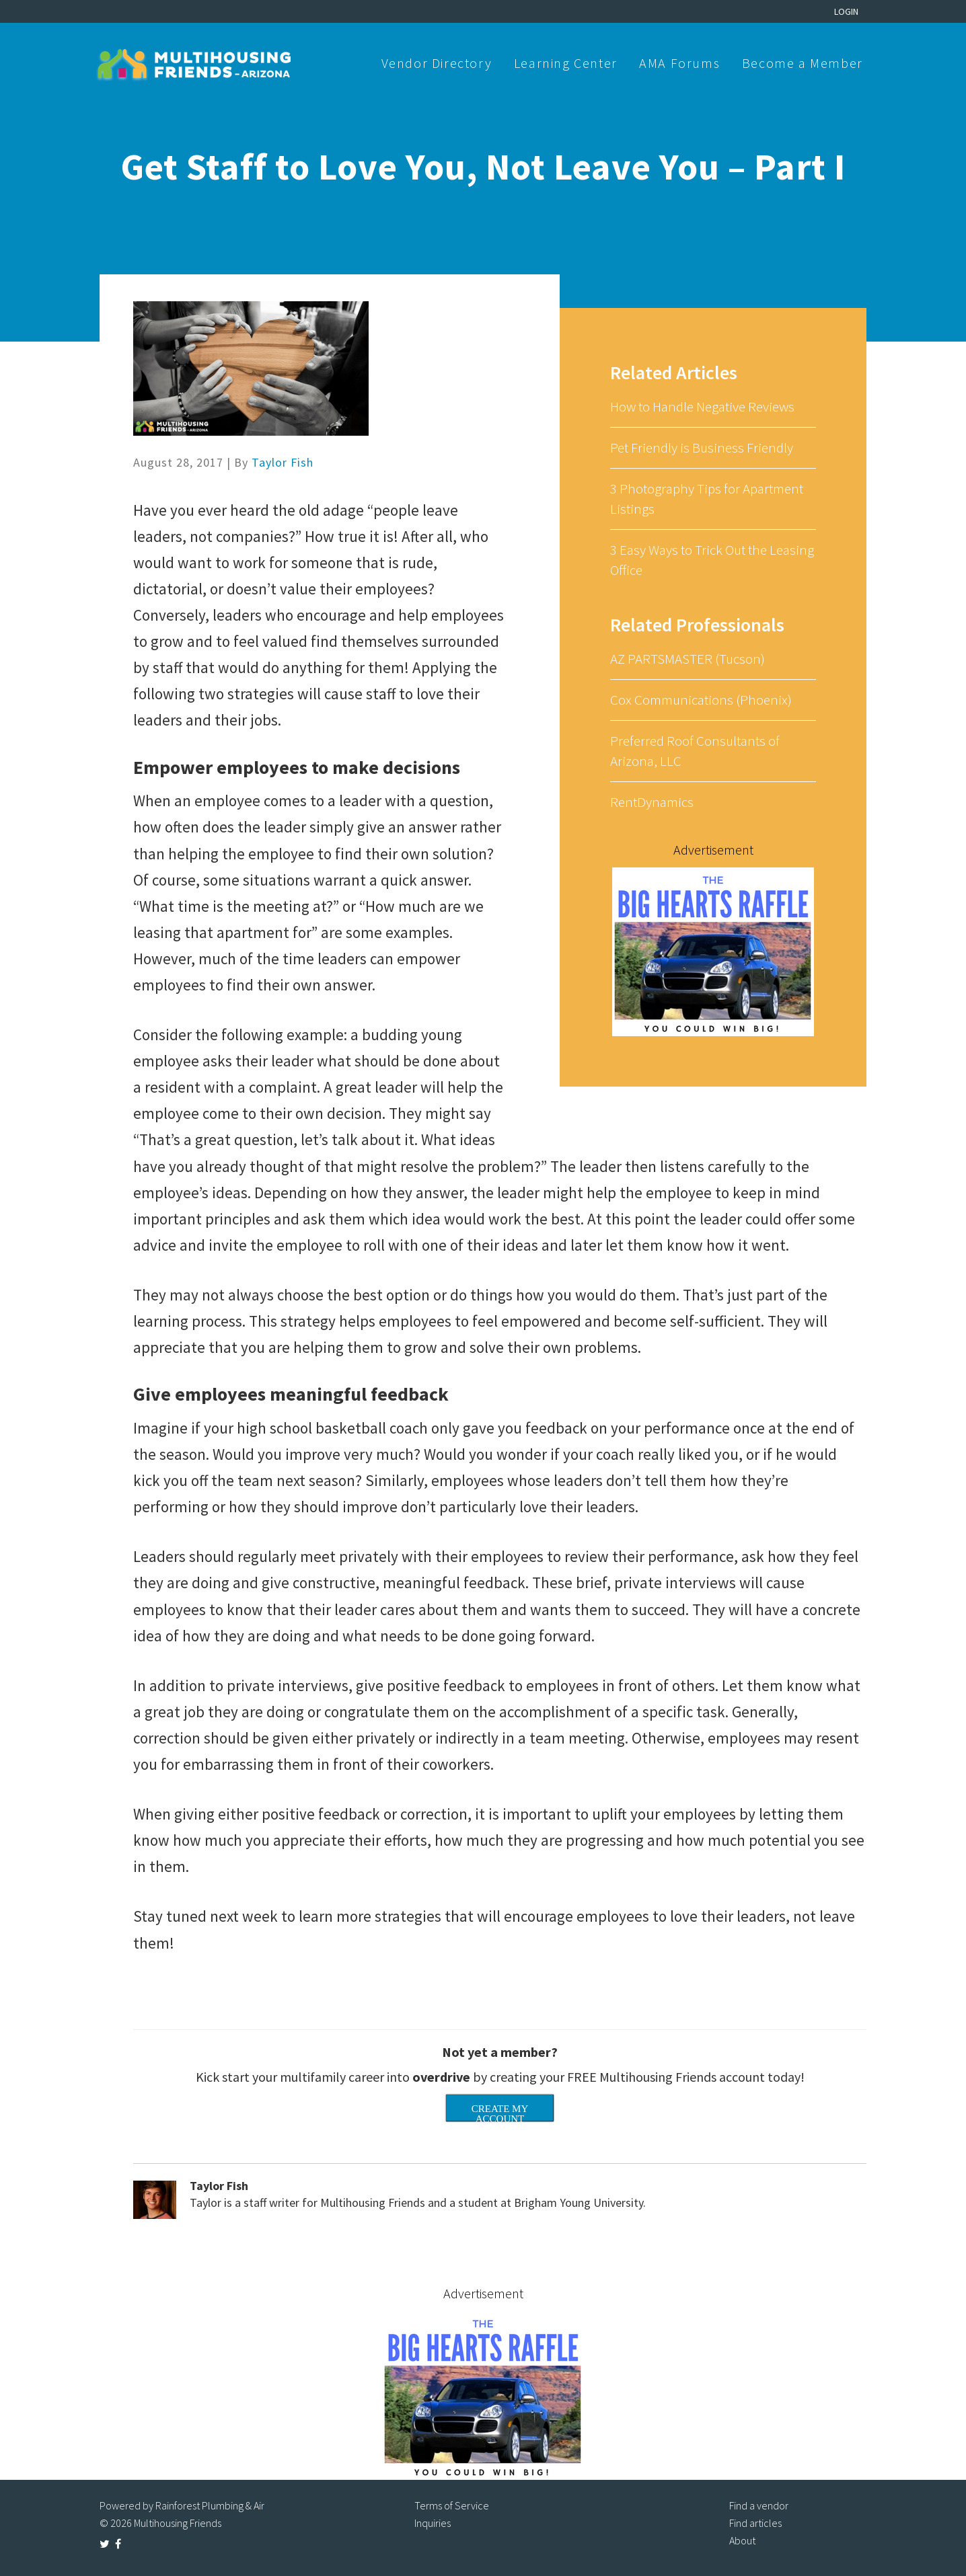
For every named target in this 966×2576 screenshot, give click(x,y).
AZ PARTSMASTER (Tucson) (687, 659)
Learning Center (566, 62)
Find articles (755, 2523)
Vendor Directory (436, 62)
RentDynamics (652, 802)
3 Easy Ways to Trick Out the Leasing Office (712, 560)
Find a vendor (758, 2505)
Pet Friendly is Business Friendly (701, 447)
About (742, 2540)
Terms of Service (451, 2505)
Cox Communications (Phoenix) (701, 700)
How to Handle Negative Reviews (702, 406)
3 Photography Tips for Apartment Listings (706, 498)
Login (846, 11)
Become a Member (802, 62)
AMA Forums (679, 62)
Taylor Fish (282, 462)
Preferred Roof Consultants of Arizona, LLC (695, 751)
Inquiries (432, 2523)
